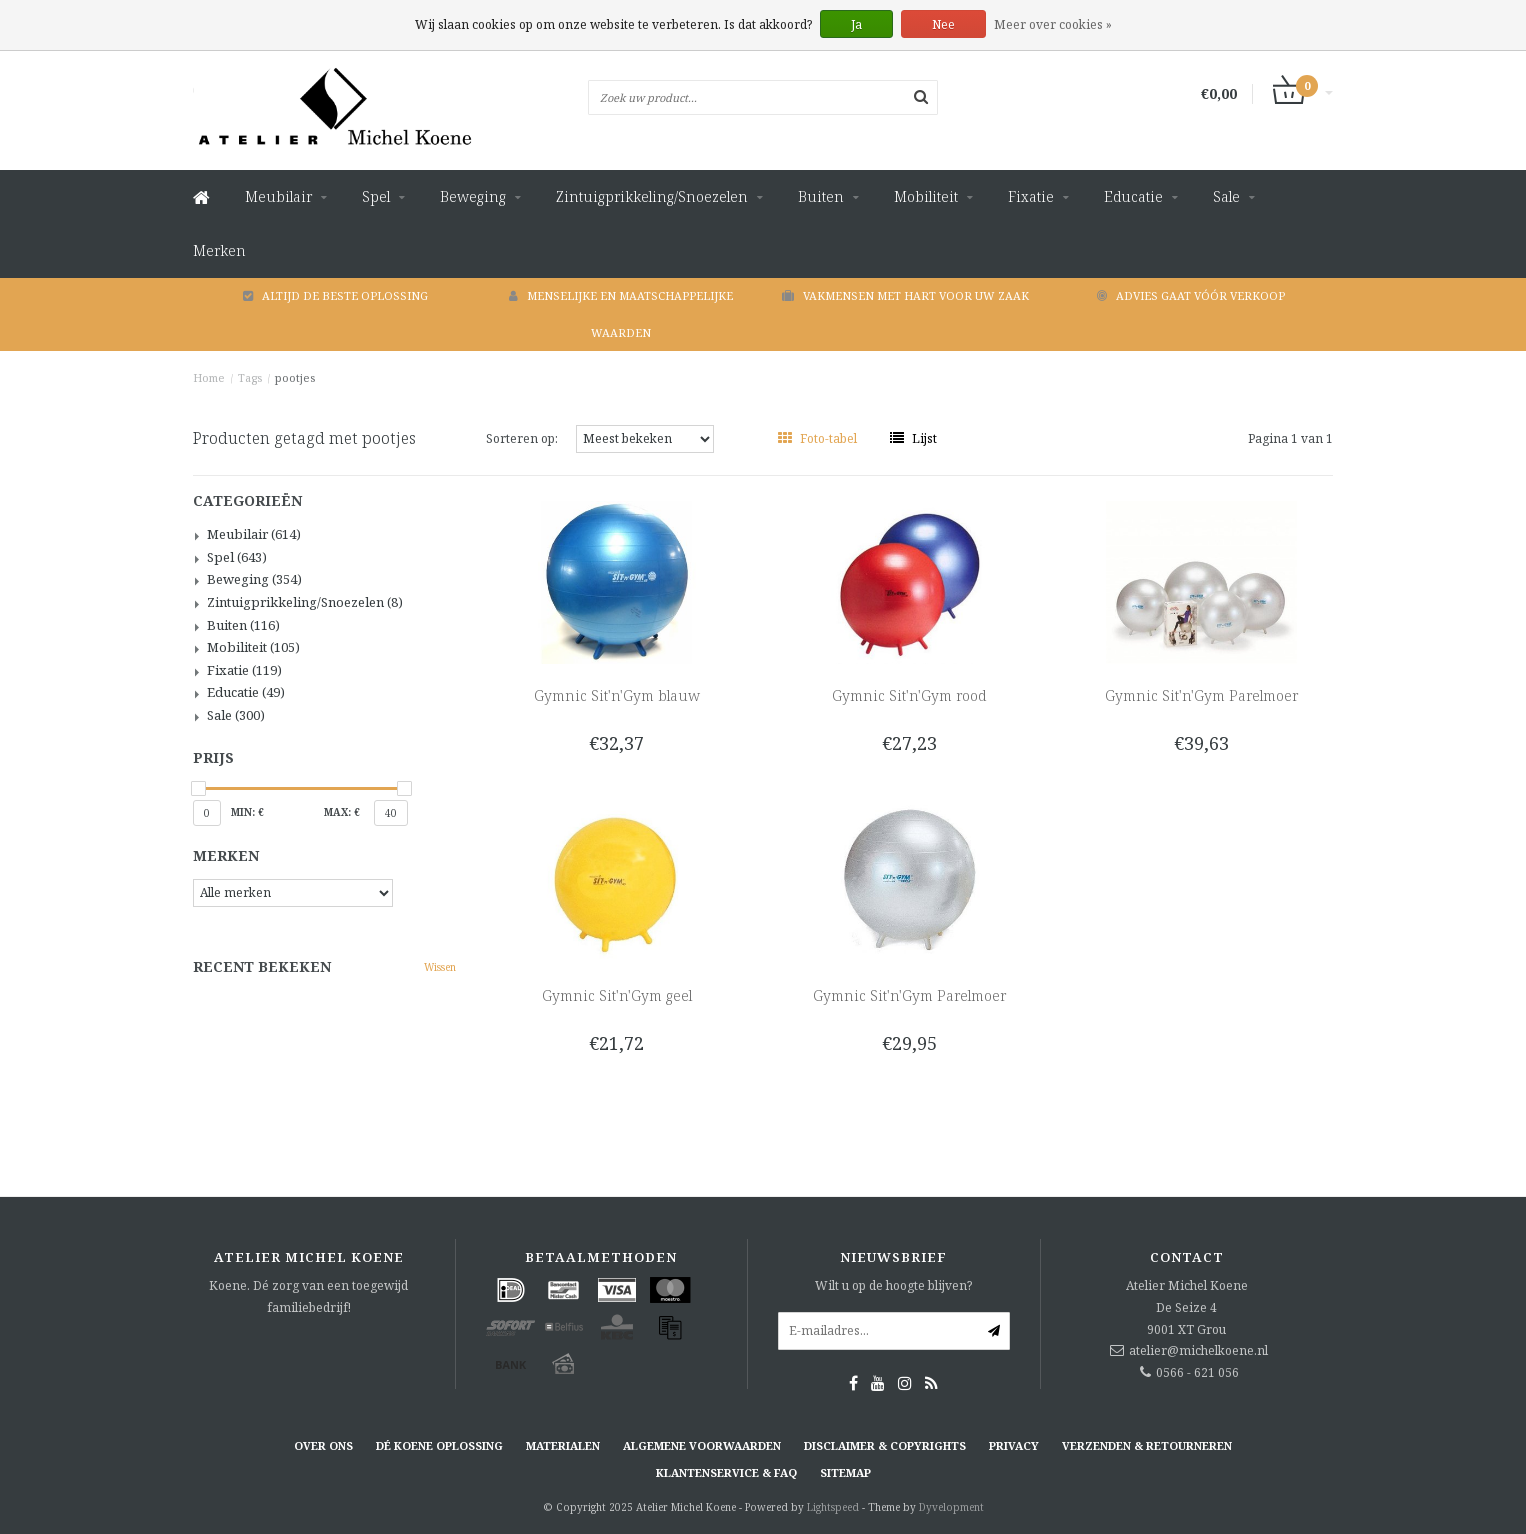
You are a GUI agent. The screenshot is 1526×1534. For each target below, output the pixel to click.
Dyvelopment (951, 1507)
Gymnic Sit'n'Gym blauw (617, 695)
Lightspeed (833, 1507)
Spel (376, 196)
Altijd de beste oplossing (335, 295)
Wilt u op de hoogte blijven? (893, 1285)
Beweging (473, 196)
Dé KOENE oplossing (439, 1445)
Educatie (1133, 196)
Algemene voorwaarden (702, 1445)
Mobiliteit (926, 196)
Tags (250, 377)
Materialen (563, 1445)
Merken (219, 250)
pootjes (295, 377)
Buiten (821, 196)
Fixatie (1031, 196)
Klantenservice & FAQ (726, 1472)
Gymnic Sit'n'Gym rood (909, 695)
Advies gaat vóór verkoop (1191, 295)
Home (209, 377)
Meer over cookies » (1053, 24)
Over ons (323, 1445)
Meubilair (278, 196)
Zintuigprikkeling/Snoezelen (652, 196)
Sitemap (845, 1472)
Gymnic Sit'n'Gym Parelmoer (1201, 695)
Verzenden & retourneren (1147, 1445)
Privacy (1014, 1445)
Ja (856, 24)
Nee (943, 24)
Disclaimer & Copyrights (885, 1445)
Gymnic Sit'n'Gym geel (617, 995)
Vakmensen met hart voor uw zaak (905, 295)
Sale (1226, 196)
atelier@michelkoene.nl (1198, 1350)
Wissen (440, 967)
